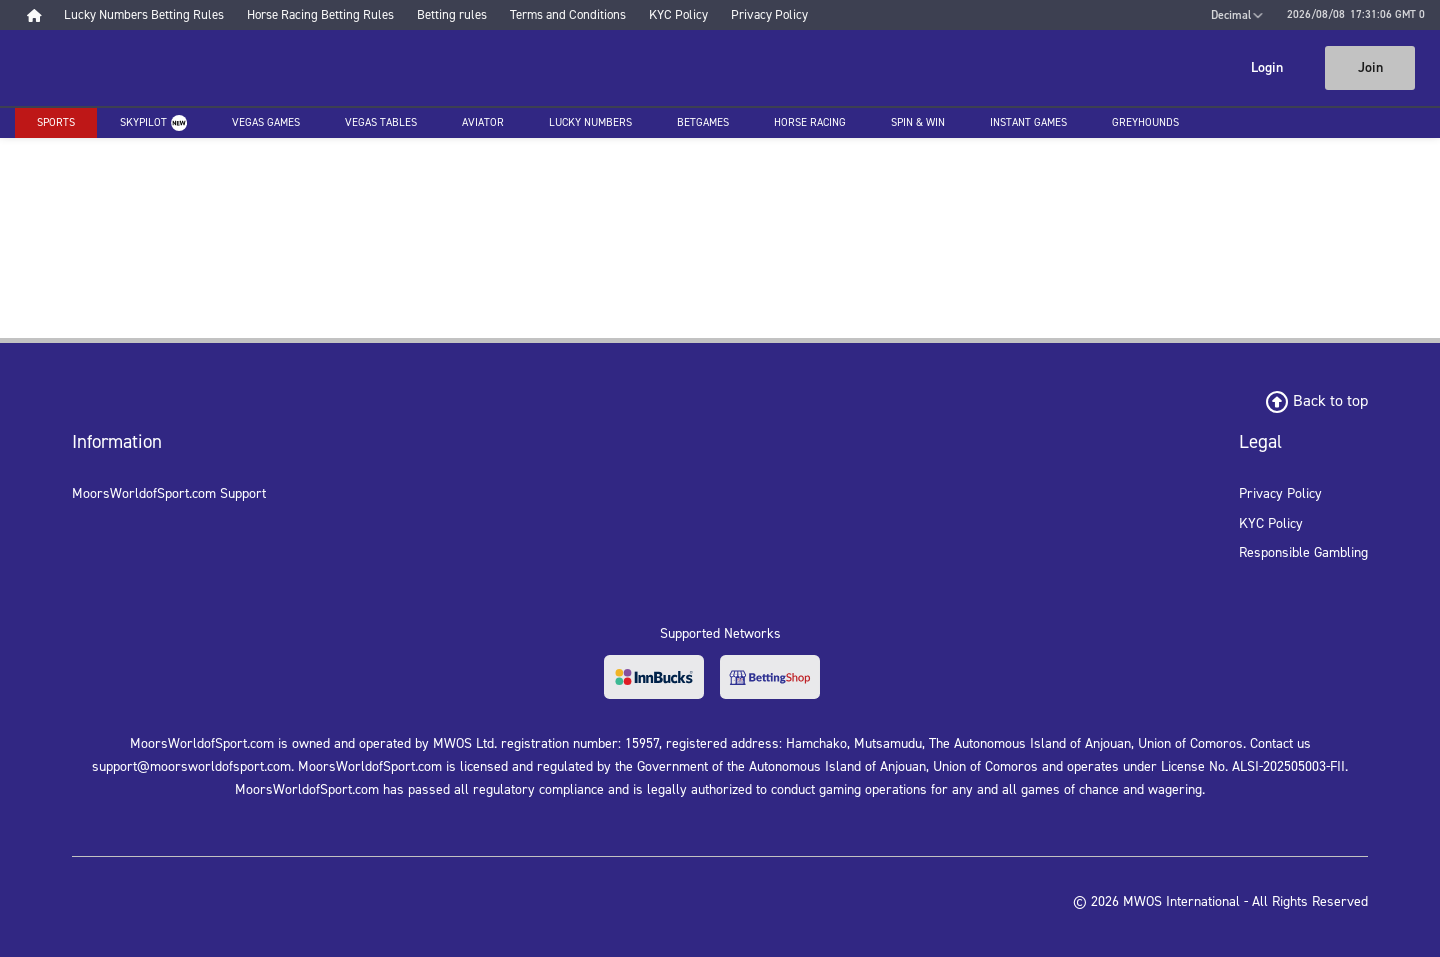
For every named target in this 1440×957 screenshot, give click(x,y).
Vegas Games (266, 122)
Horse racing (810, 122)
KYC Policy (1271, 523)
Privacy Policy (1280, 493)
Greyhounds (1145, 122)
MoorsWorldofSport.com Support (169, 493)
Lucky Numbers (590, 122)
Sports (56, 122)
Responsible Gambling (1303, 552)
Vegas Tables (381, 122)
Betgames (703, 122)
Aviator (483, 122)
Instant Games (1028, 122)
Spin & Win (918, 122)
